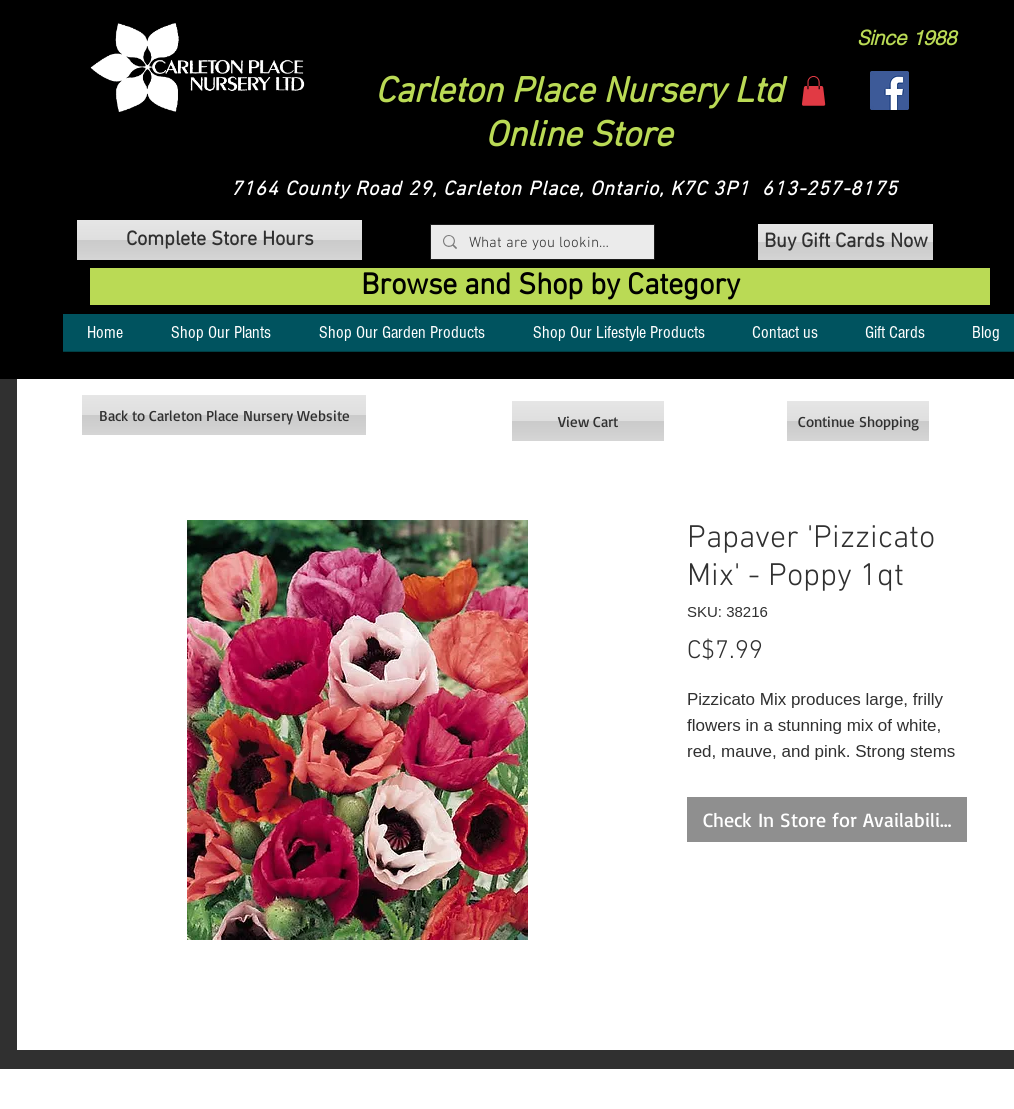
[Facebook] (889, 90)
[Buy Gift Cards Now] (845, 242)
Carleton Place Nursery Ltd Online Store (579, 115)
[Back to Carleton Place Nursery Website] (224, 415)
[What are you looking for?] (540, 243)
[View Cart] (588, 421)
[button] (197, 67)
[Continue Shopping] (858, 421)
